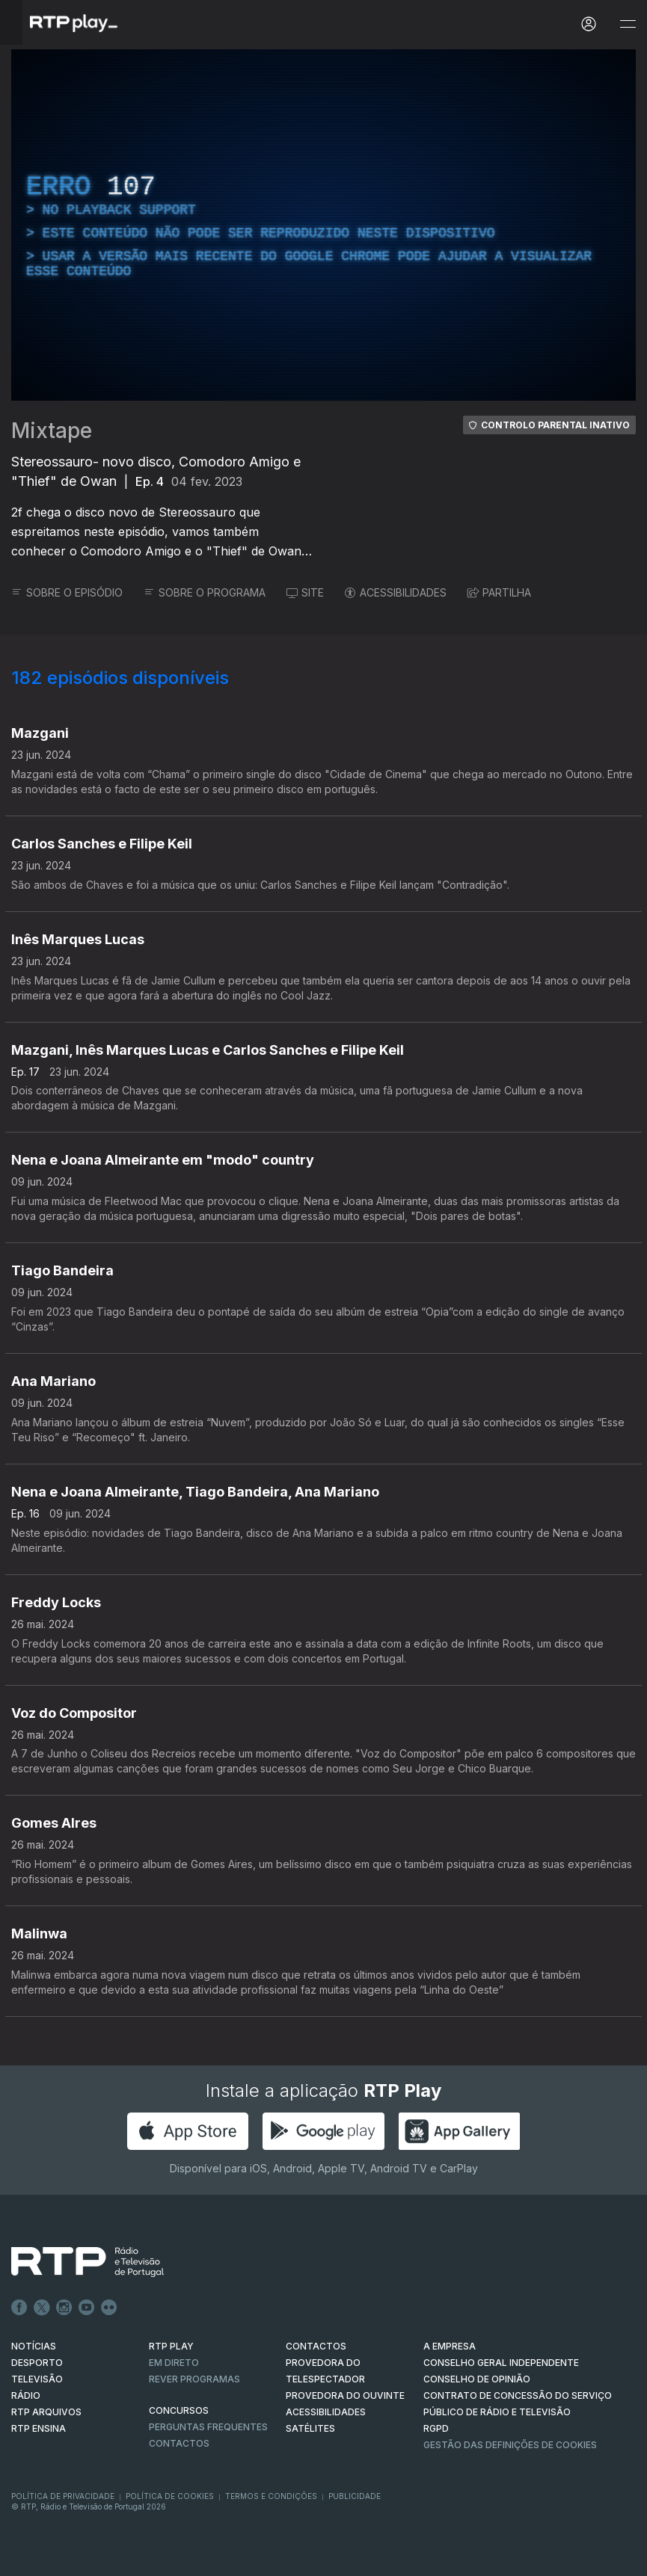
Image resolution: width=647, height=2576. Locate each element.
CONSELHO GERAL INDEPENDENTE (501, 2362)
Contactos (179, 2443)
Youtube (87, 2307)
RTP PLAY (171, 2346)
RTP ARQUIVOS (46, 2412)
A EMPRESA (449, 2346)
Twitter (42, 2307)
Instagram (64, 2307)
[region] (323, 225)
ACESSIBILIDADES (396, 592)
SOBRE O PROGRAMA (205, 592)
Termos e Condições (271, 2496)
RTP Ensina (38, 2428)
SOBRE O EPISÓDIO (67, 592)
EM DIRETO (174, 2362)
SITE (305, 592)
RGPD (436, 2428)
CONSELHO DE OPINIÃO (476, 2379)
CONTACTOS (316, 2346)
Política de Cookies (170, 2496)
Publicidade (354, 2496)
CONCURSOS (179, 2410)
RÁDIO (25, 2395)
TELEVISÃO (37, 2379)
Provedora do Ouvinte (345, 2395)
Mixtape (51, 430)
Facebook (19, 2307)
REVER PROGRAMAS (194, 2379)
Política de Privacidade (62, 2496)
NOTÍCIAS (33, 2346)
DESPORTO (37, 2362)
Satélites (310, 2428)
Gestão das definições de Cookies (510, 2444)
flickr (109, 2307)
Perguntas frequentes (208, 2426)
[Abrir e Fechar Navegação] (627, 24)
